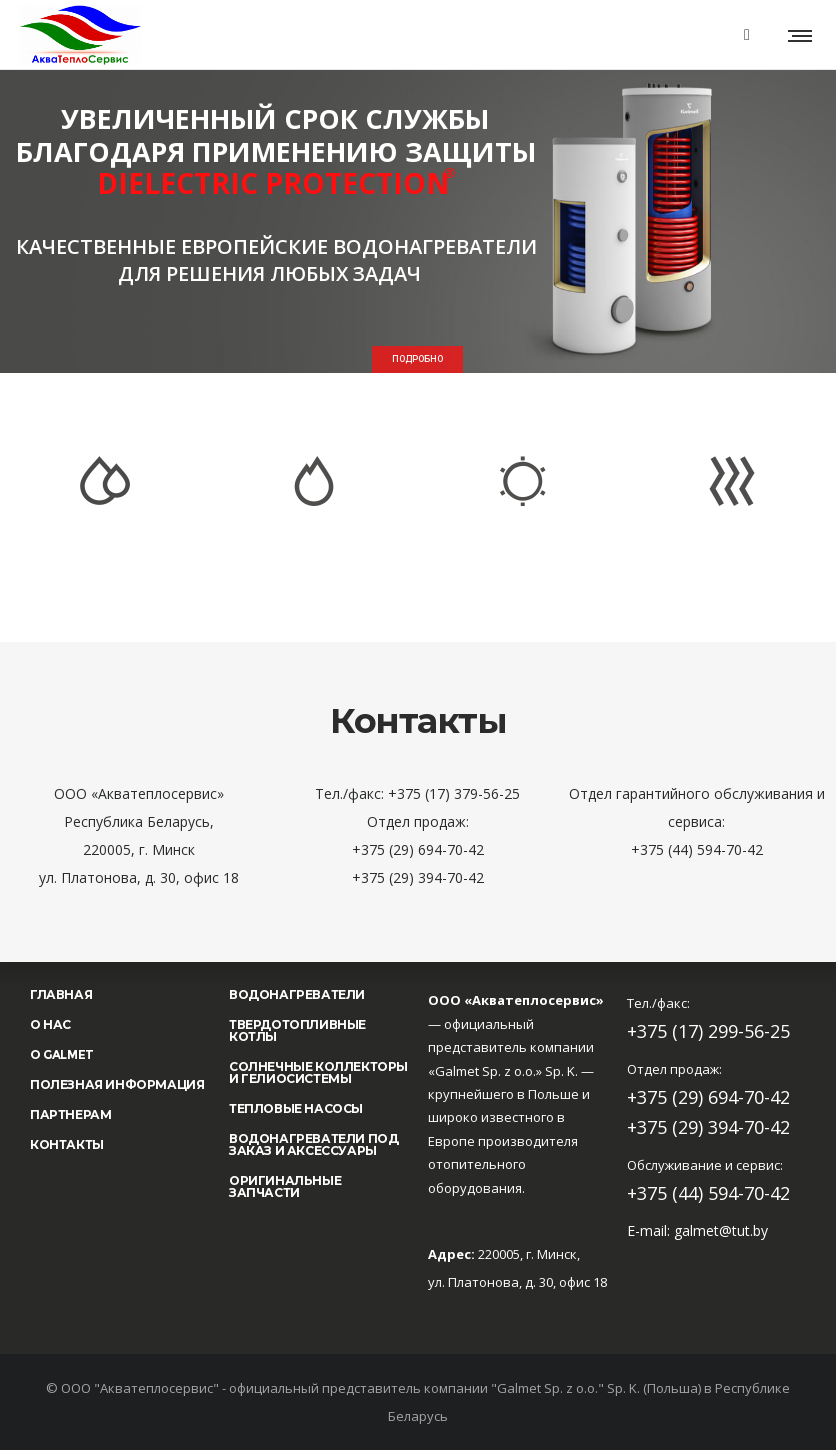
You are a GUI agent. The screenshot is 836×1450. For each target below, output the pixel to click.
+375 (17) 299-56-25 (708, 1031)
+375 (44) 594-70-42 (708, 1193)
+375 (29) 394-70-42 (708, 1127)
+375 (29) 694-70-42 (708, 1097)
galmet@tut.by (721, 1230)
